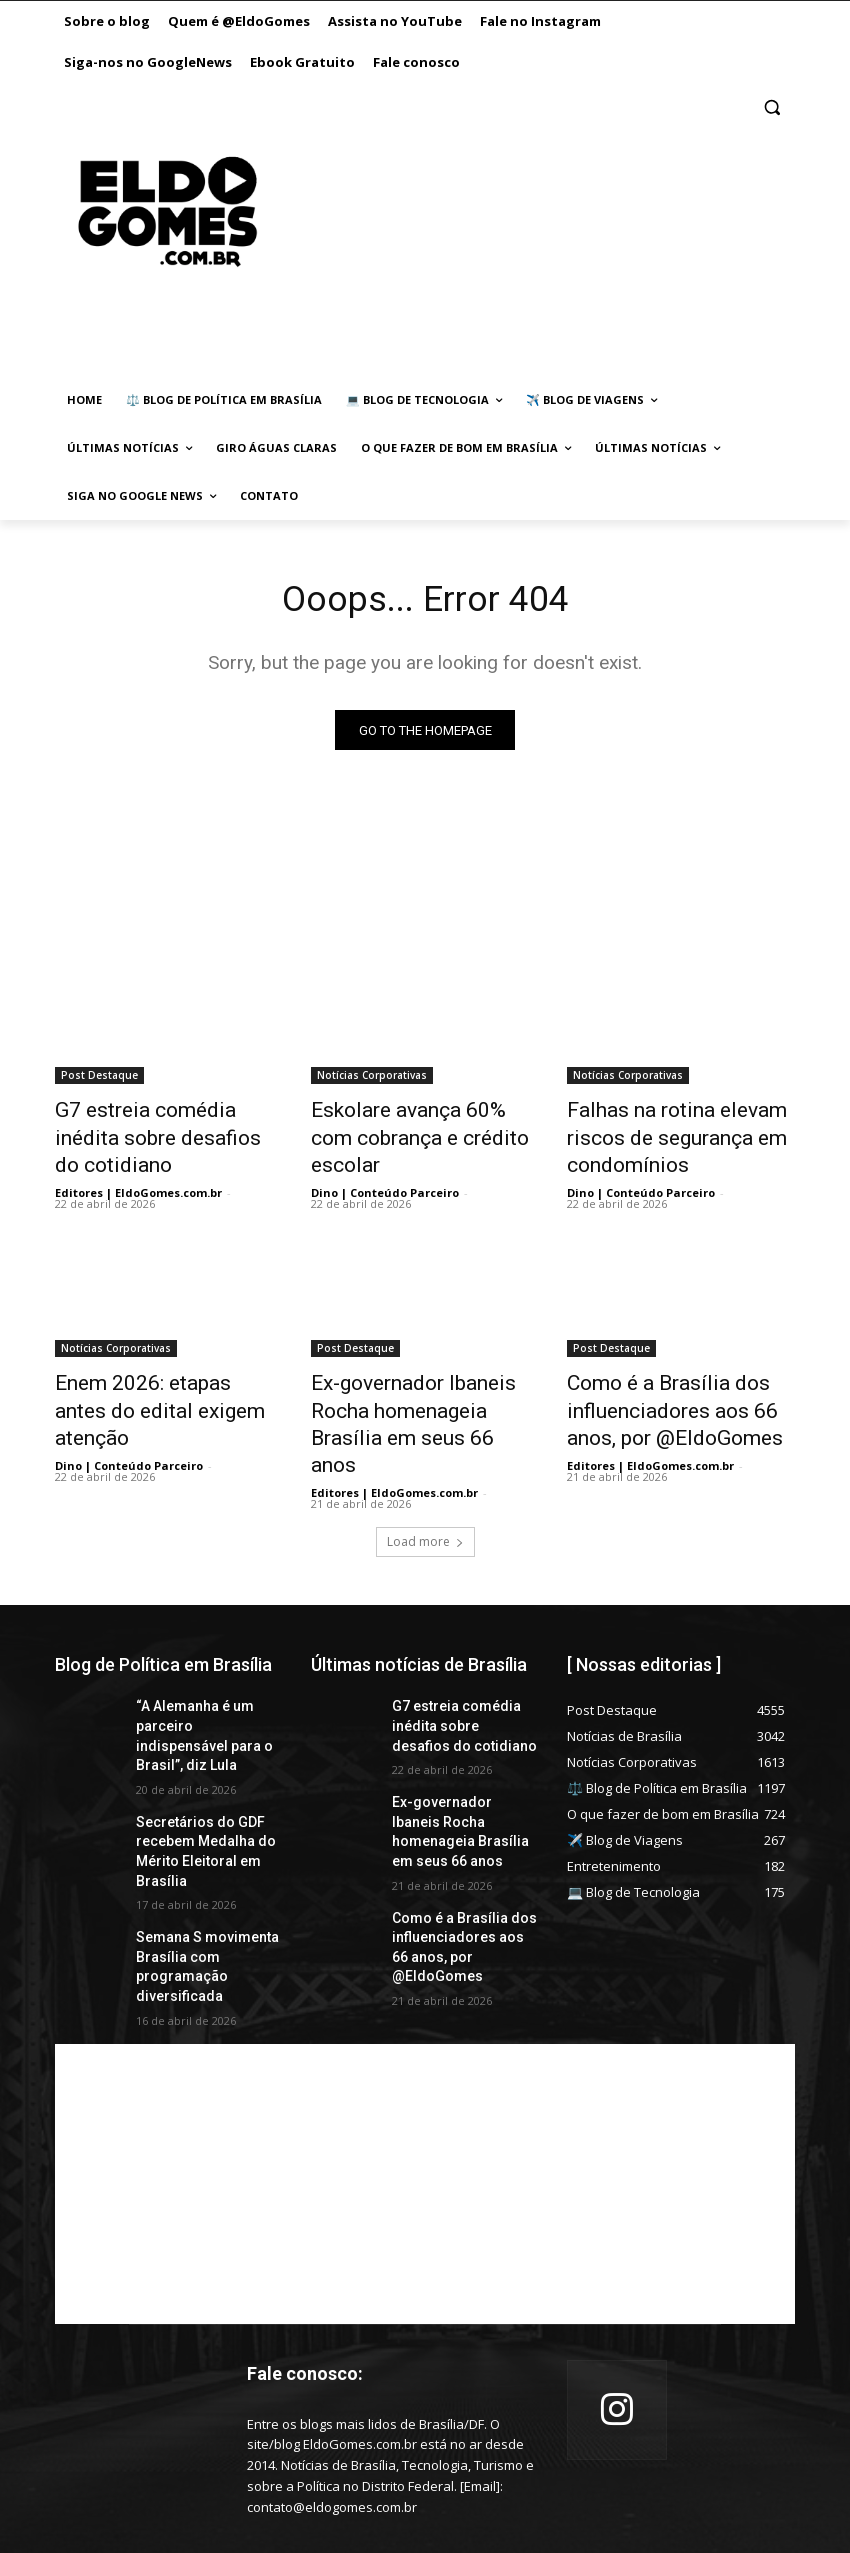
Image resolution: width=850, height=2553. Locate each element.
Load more (425, 1487)
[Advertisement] (514, 232)
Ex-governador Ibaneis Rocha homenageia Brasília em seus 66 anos (421, 1392)
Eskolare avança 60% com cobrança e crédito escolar (411, 1123)
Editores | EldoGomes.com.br (138, 1159)
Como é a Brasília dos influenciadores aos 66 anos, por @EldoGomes (675, 1392)
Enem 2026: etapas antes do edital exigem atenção (162, 1381)
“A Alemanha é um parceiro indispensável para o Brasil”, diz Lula (199, 1668)
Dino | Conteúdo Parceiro (385, 1159)
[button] (771, 107)
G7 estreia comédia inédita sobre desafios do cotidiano (161, 1123)
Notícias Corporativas (372, 1079)
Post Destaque (99, 1079)
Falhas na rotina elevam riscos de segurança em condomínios (681, 1134)
